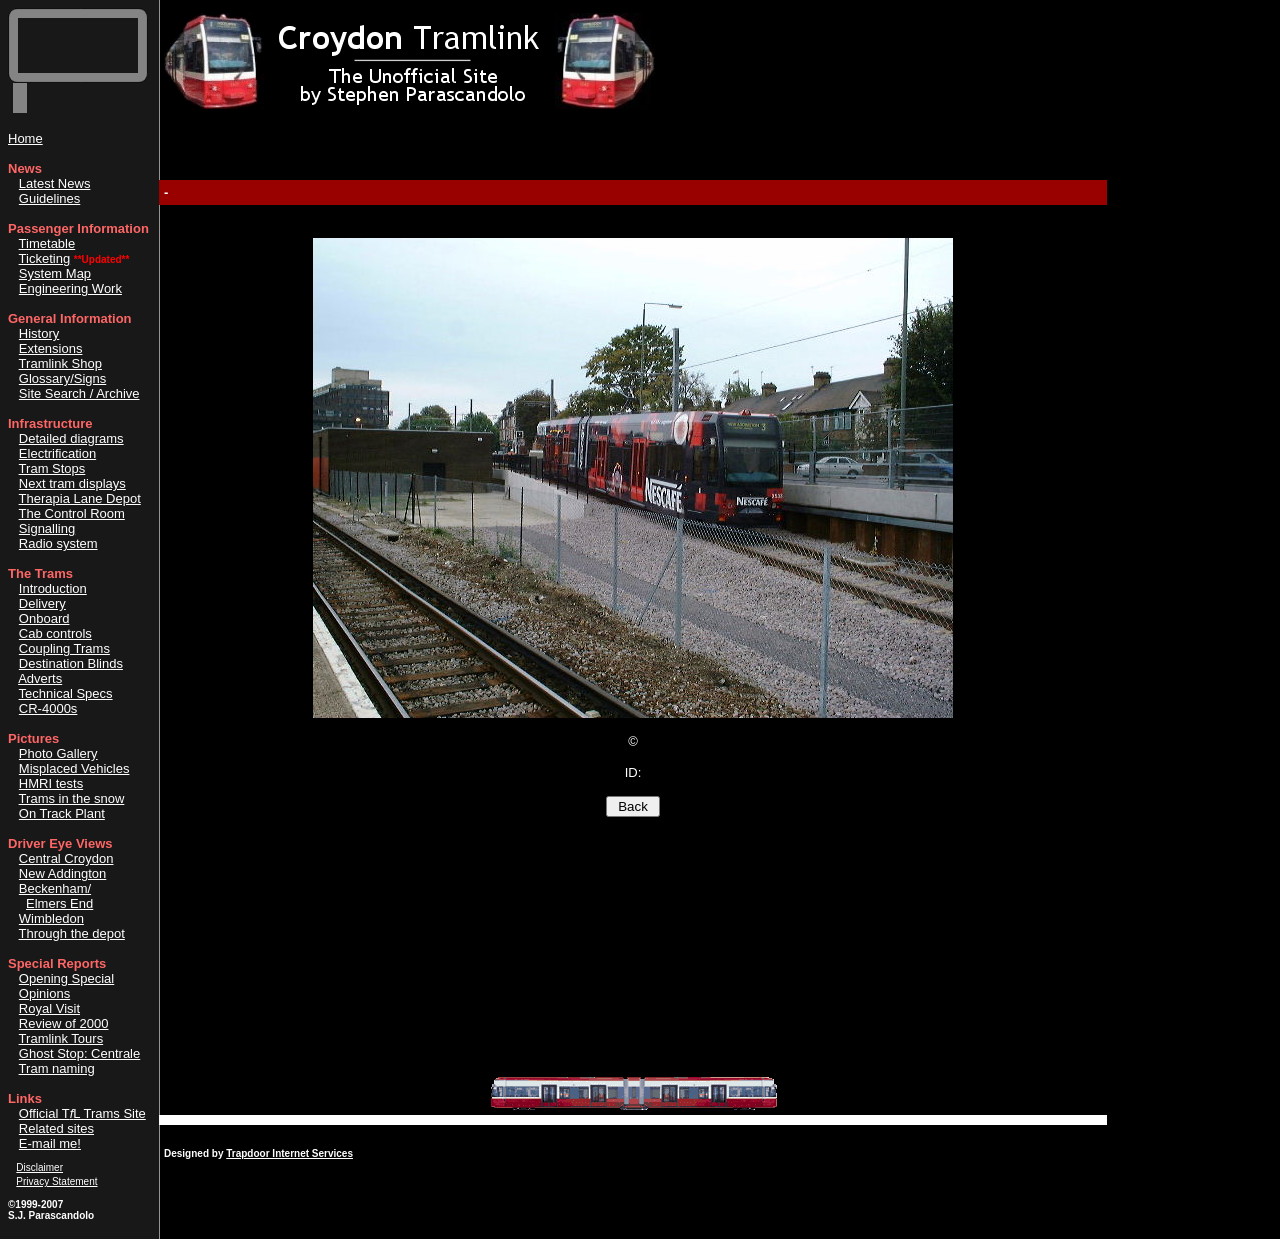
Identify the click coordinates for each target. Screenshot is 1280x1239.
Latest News (55, 183)
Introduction (53, 588)
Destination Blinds (71, 663)
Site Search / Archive (79, 393)
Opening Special (66, 978)
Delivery (42, 603)
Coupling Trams (64, 648)
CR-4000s (48, 708)
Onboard (44, 618)
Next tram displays (72, 483)
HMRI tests (51, 783)
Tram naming (57, 1068)
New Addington (62, 873)
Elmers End (59, 903)
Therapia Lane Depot (80, 498)
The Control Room (72, 513)
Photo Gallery (58, 753)
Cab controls (55, 633)
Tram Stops (52, 468)
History (39, 333)
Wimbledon (51, 918)
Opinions (44, 993)
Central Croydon (66, 858)
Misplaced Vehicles (74, 768)
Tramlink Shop (60, 363)
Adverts (40, 678)
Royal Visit (49, 1008)
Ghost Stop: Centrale (79, 1053)
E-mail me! (50, 1143)
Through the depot (72, 933)
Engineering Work (70, 288)
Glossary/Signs (62, 378)
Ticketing (45, 258)
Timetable (47, 243)
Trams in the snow (72, 798)
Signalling (47, 528)
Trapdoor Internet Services (289, 1153)
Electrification (57, 453)
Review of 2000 (64, 1023)
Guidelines (49, 198)
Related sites (56, 1128)
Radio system (58, 543)
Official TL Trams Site (82, 1113)
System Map (55, 273)
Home (25, 138)
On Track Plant (62, 813)
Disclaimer (39, 1167)
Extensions (51, 348)
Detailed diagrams (71, 438)
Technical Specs (66, 693)
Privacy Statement (56, 1181)
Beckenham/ (55, 888)
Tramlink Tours (61, 1038)
